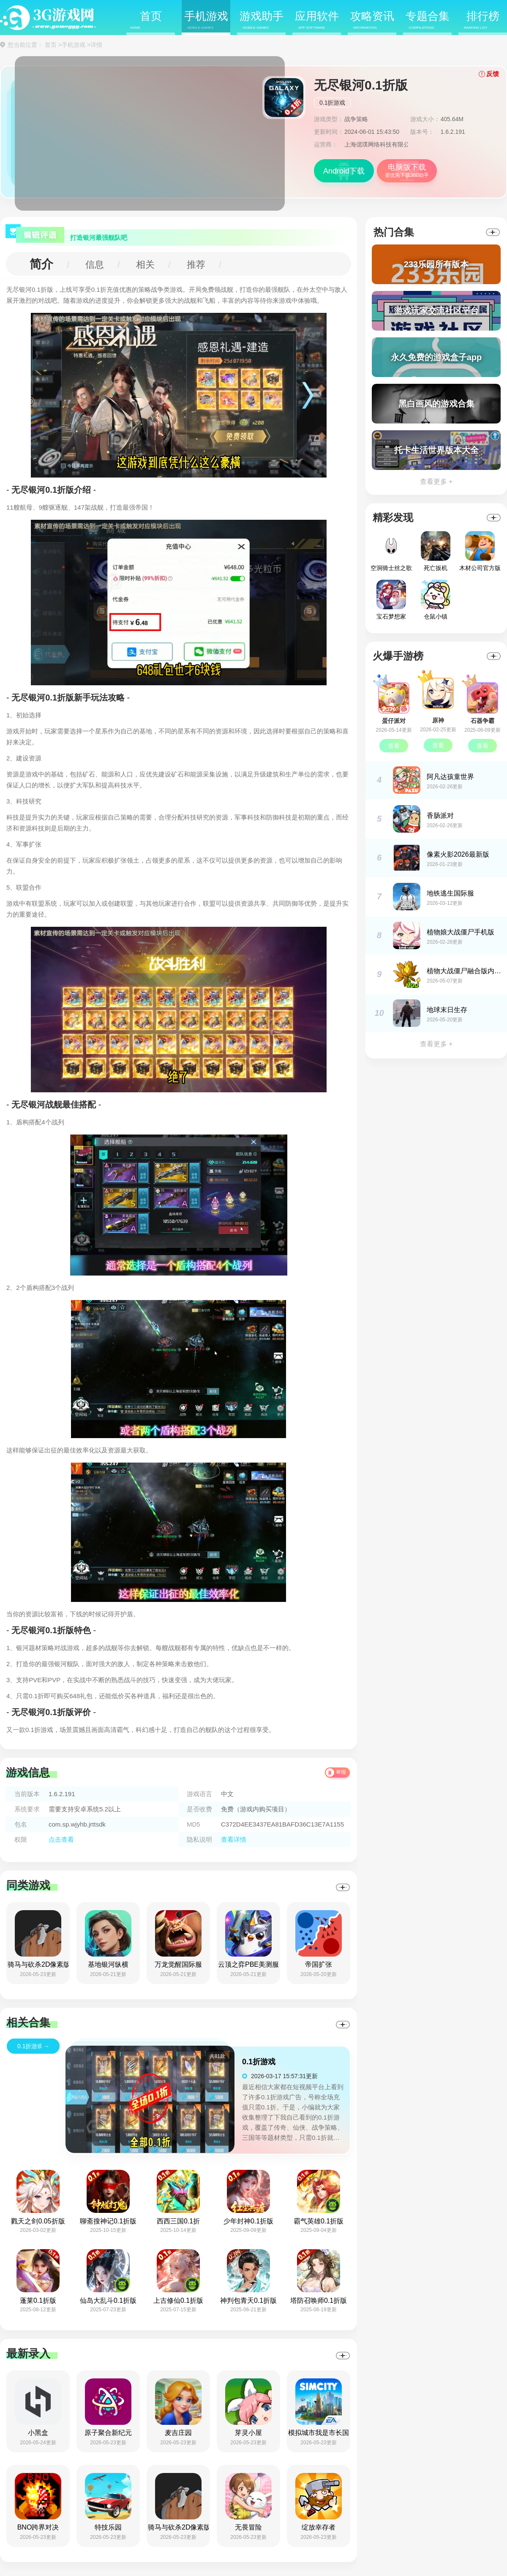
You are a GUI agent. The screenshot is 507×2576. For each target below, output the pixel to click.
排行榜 (481, 20)
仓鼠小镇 (435, 600)
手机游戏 (206, 20)
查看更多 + (436, 481)
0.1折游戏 (332, 102)
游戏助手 (261, 20)
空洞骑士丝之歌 (391, 551)
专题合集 (428, 20)
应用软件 (317, 20)
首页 (146, 20)
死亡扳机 (435, 551)
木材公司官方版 (480, 551)
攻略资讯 (372, 20)
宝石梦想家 (391, 600)
